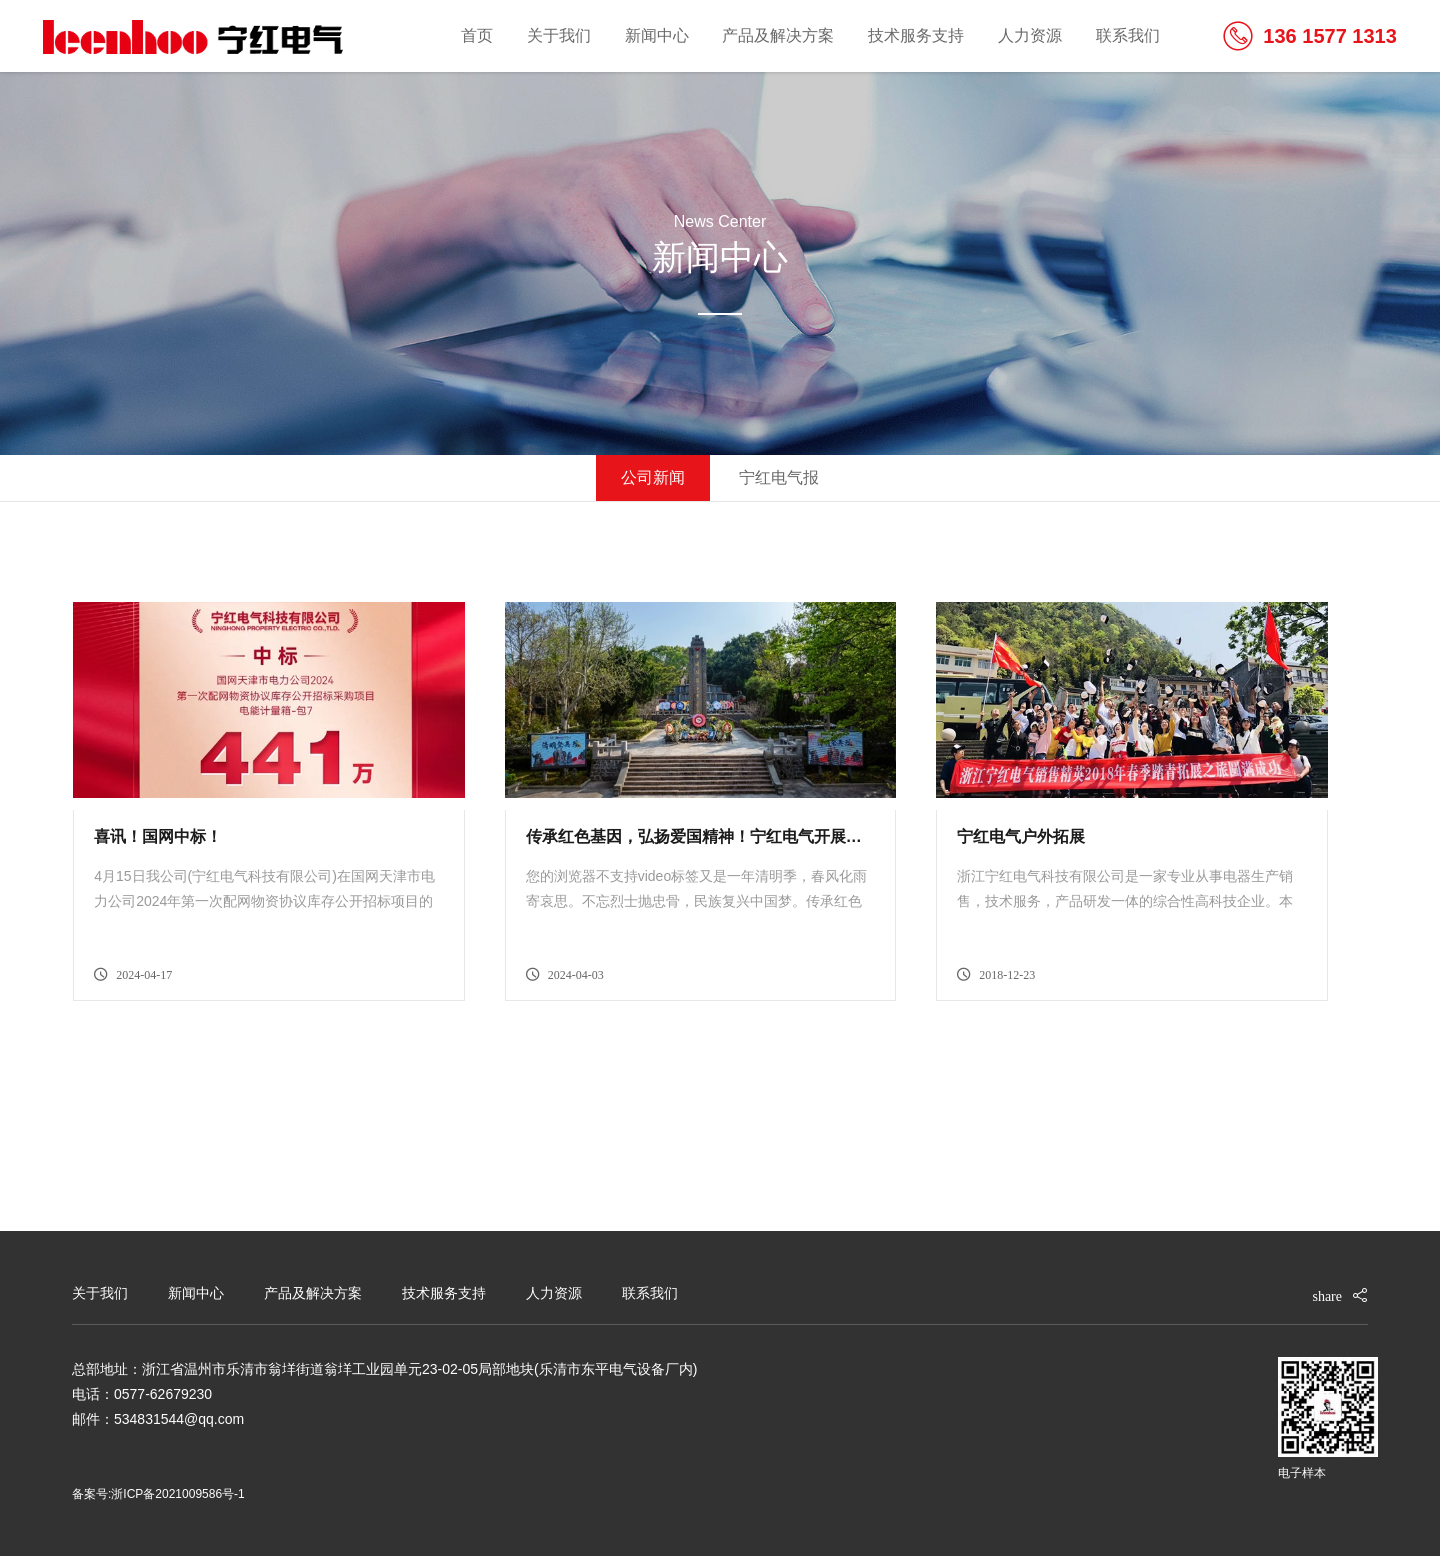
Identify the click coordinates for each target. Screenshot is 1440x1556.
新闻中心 (657, 35)
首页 (477, 35)
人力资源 (1030, 35)
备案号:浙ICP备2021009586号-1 (158, 1494)
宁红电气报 (779, 477)
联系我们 (1128, 35)
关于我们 (559, 35)
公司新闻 (653, 477)
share (1327, 1296)
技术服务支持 (916, 35)
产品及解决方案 (778, 35)
